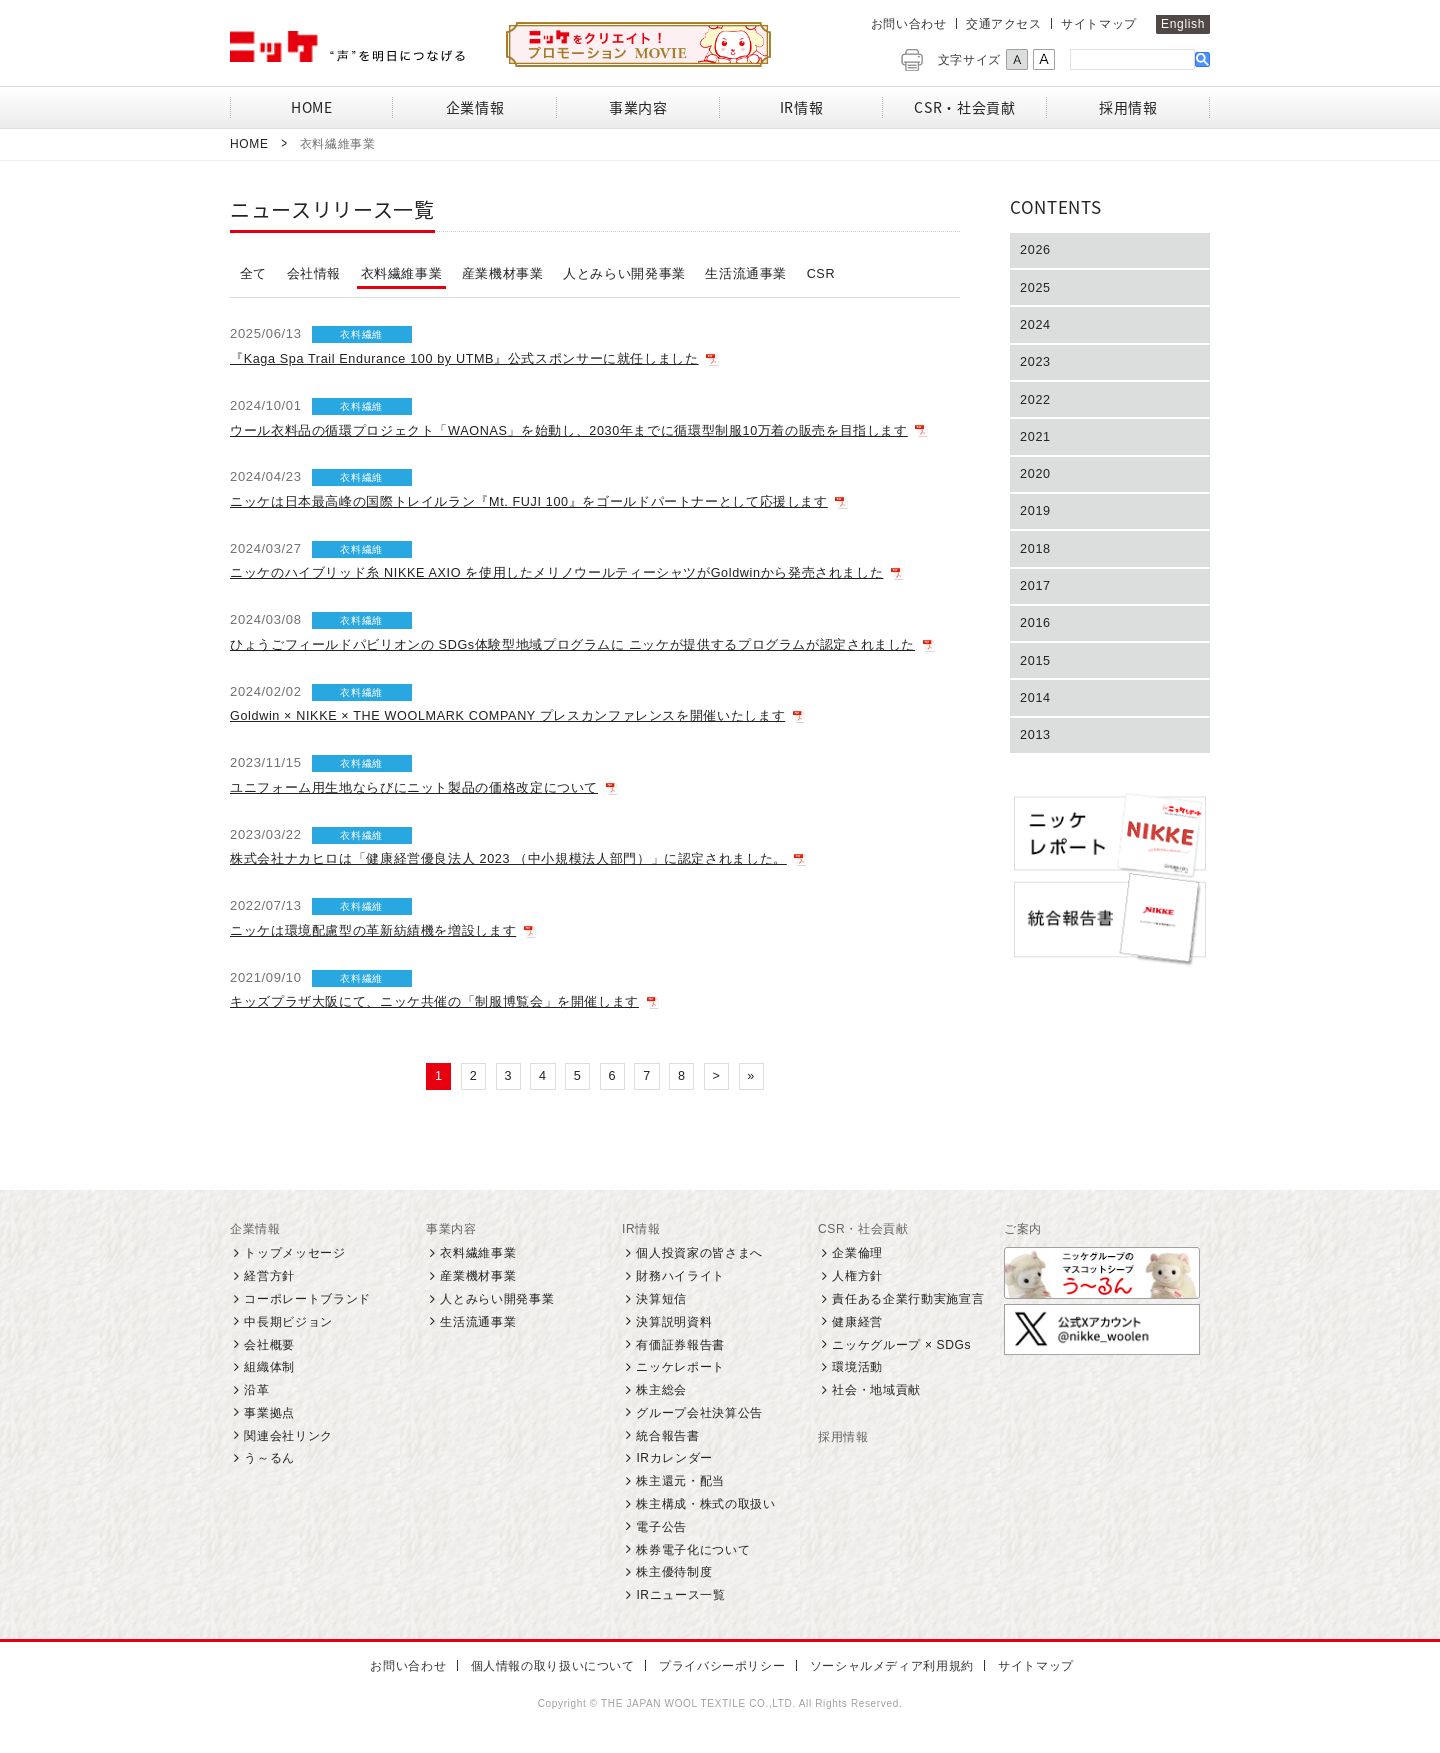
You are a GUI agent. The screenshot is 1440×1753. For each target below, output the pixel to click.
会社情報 (314, 273)
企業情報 (255, 1230)
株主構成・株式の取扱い (705, 1505)
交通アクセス (1004, 24)
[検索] (1132, 59)
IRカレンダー (674, 1459)
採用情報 (843, 1438)
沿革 (256, 1391)
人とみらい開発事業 (624, 273)
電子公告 (661, 1528)
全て (253, 273)
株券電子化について (693, 1550)
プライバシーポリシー (720, 1667)
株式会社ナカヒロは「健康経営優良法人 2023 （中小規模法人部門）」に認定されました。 (509, 858)
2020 (1036, 480)
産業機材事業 (503, 273)
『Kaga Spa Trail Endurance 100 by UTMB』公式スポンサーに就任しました (468, 358)
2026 (1036, 250)
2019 (1036, 518)
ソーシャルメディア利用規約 (885, 1667)
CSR (821, 273)
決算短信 (661, 1300)
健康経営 (857, 1323)
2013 (1036, 749)
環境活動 (857, 1368)
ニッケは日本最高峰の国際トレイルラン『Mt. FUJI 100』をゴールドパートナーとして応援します (530, 501)
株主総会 (661, 1391)
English (1183, 24)
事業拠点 (269, 1414)
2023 (1036, 365)
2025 (1036, 288)
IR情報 (641, 1230)
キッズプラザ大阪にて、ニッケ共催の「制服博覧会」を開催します (435, 1001)
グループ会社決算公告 (699, 1414)
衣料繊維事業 (402, 273)
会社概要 (269, 1345)
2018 (1036, 557)
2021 (1036, 441)
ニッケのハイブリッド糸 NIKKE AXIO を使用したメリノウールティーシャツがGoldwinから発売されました (559, 572)
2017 (1036, 595)
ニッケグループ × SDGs (901, 1345)
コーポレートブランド (307, 1300)
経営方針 (269, 1277)
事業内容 (451, 1230)
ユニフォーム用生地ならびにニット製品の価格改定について (414, 787)
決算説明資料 (674, 1323)
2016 (1036, 633)
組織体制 (269, 1368)
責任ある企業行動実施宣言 (908, 1300)
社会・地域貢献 (876, 1391)
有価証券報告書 (680, 1345)
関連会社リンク (288, 1436)
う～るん (269, 1459)
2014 (1036, 710)
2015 (1036, 672)
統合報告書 (667, 1436)
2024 (1036, 326)
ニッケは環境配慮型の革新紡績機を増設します (373, 930)
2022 (1036, 403)
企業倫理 (857, 1254)
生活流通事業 (747, 273)
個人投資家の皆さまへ (699, 1254)
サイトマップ (1099, 24)
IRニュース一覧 (680, 1596)
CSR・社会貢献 (863, 1230)
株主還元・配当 (680, 1482)
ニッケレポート (680, 1368)
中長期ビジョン (288, 1323)
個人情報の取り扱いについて (554, 1667)
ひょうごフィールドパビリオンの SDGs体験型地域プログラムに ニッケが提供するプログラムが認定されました (573, 644)
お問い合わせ (909, 24)
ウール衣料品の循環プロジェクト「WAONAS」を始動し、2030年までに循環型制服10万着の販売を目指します (571, 430)
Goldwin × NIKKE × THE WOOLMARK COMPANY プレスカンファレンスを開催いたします (512, 715)
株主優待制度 (674, 1573)
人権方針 (857, 1277)
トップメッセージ (294, 1254)
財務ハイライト (680, 1277)
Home (249, 144)
